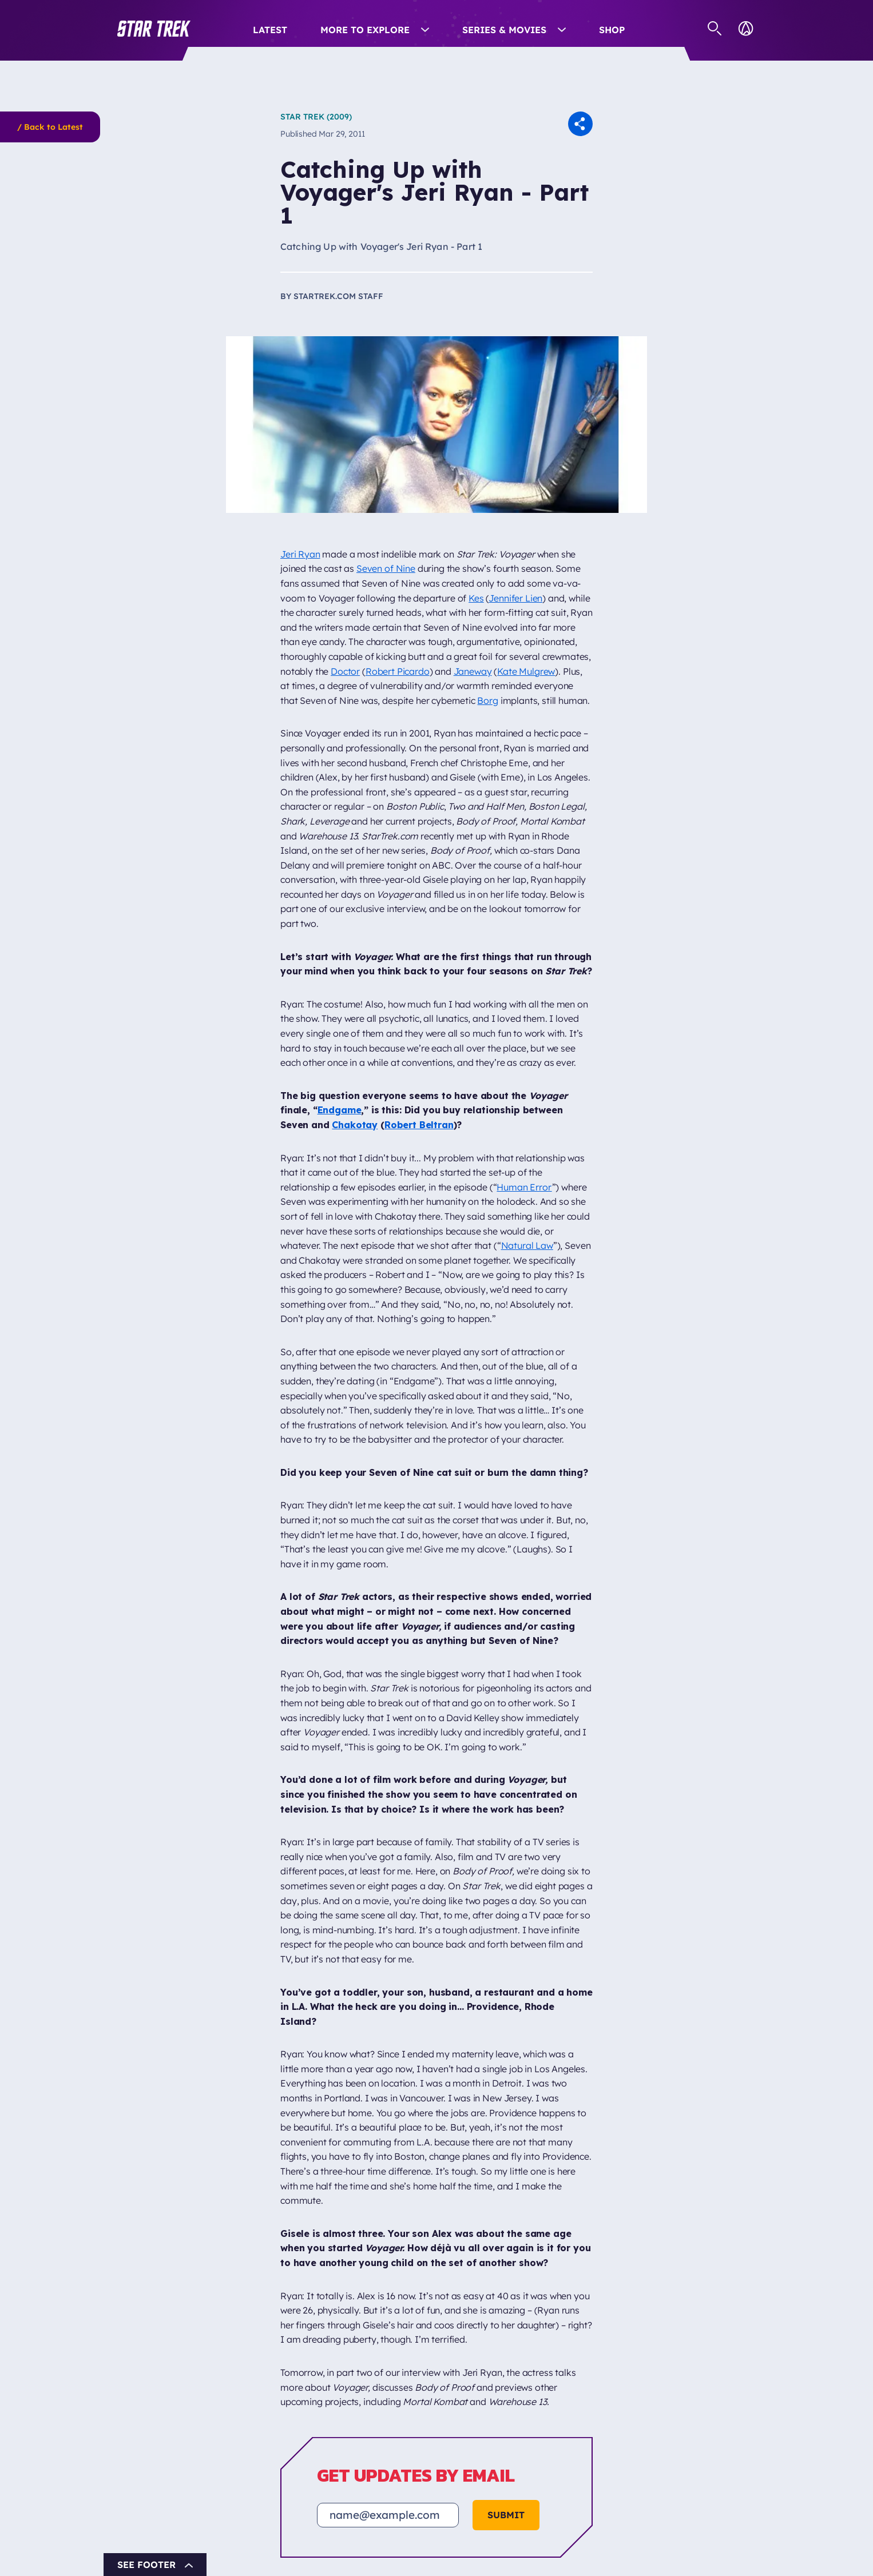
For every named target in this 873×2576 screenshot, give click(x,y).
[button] (154, 28)
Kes (476, 598)
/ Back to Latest (50, 127)
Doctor (345, 671)
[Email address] (388, 2515)
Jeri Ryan (300, 554)
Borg (487, 700)
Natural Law (527, 1245)
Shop (612, 29)
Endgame (340, 1110)
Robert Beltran (419, 1124)
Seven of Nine (385, 568)
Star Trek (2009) (316, 117)
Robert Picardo (398, 671)
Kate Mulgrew (526, 671)
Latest (270, 29)
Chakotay (355, 1124)
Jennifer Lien (515, 598)
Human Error (524, 1187)
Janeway (473, 671)
